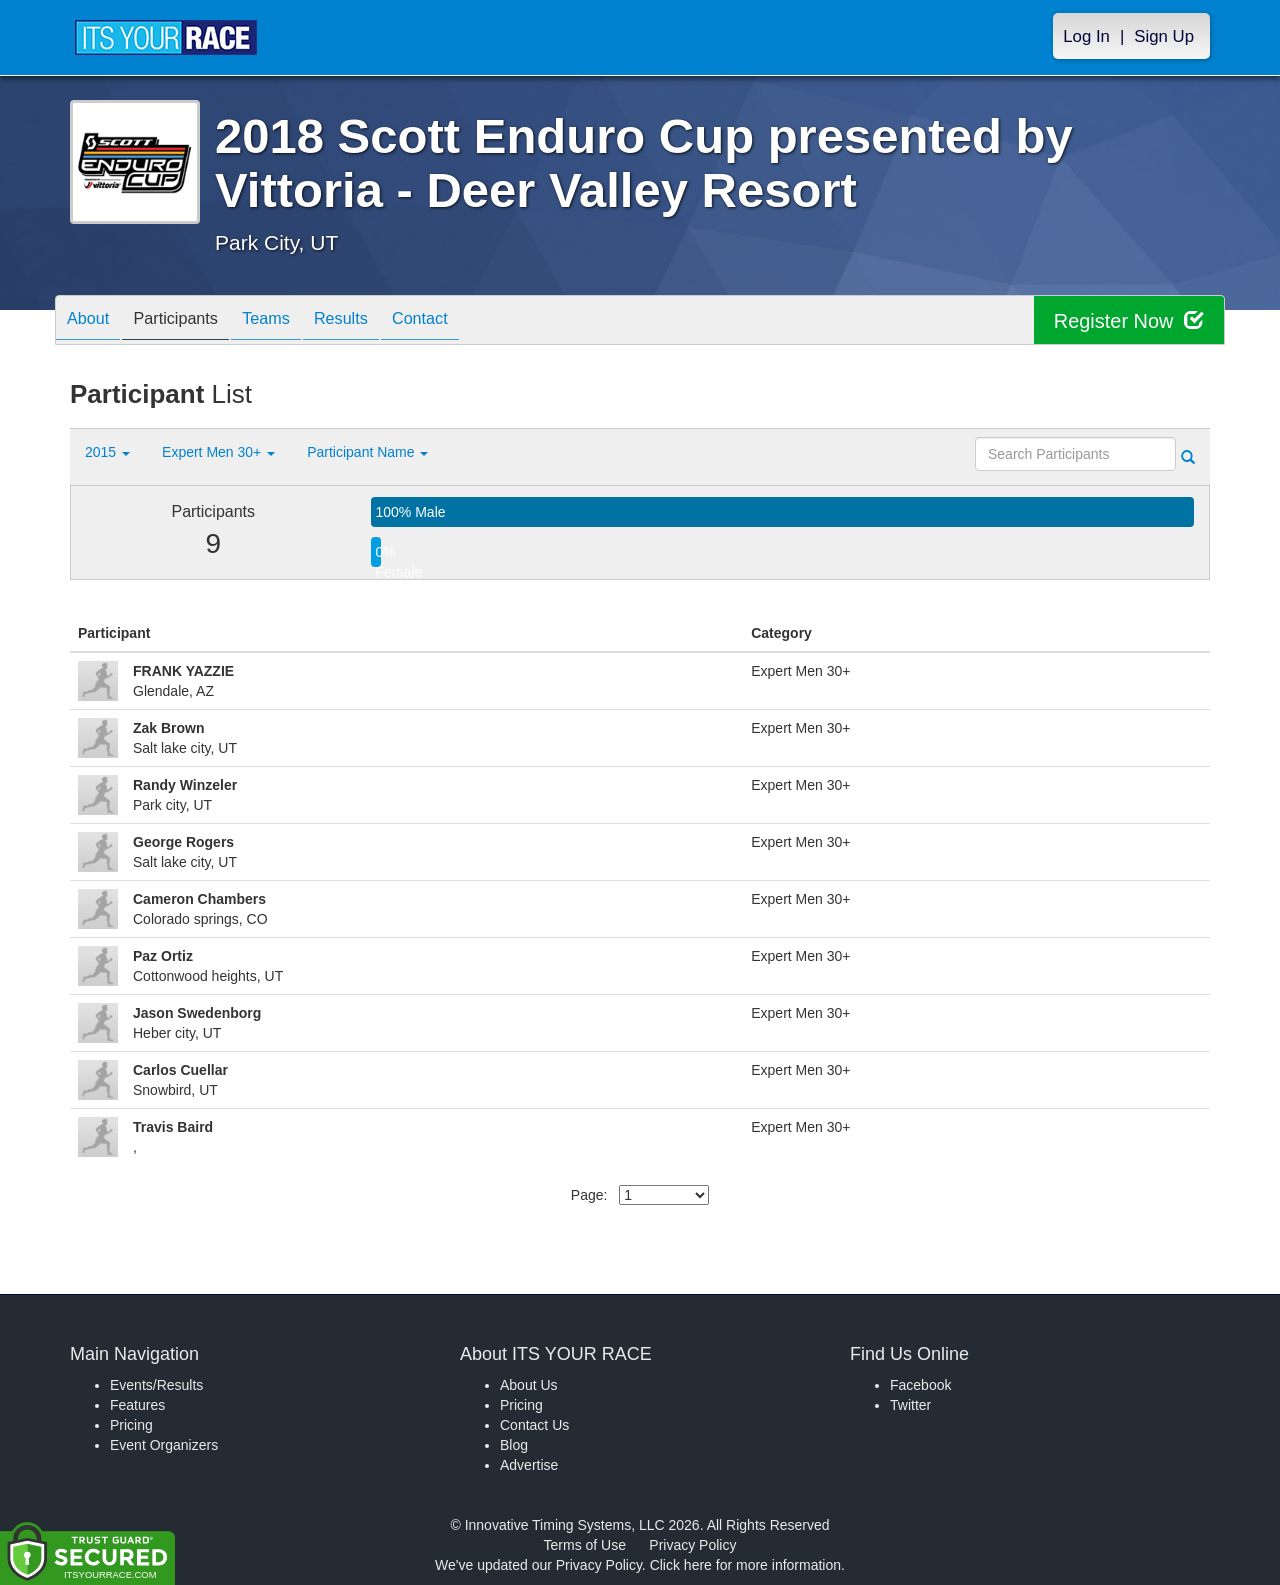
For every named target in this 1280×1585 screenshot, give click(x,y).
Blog (514, 1445)
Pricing (131, 1425)
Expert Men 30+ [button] (218, 452)
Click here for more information (745, 1565)
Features (137, 1405)
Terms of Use (585, 1545)
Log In (1086, 36)
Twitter (910, 1405)
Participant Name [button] (367, 452)
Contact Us (534, 1425)
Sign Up (1164, 36)
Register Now (1128, 320)
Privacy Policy (692, 1545)
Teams (291, 321)
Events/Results (156, 1385)
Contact (465, 321)
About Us (529, 1385)
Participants (191, 321)
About (93, 321)
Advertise (529, 1465)
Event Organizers (164, 1445)
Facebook (920, 1385)
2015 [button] (107, 452)
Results (376, 321)
